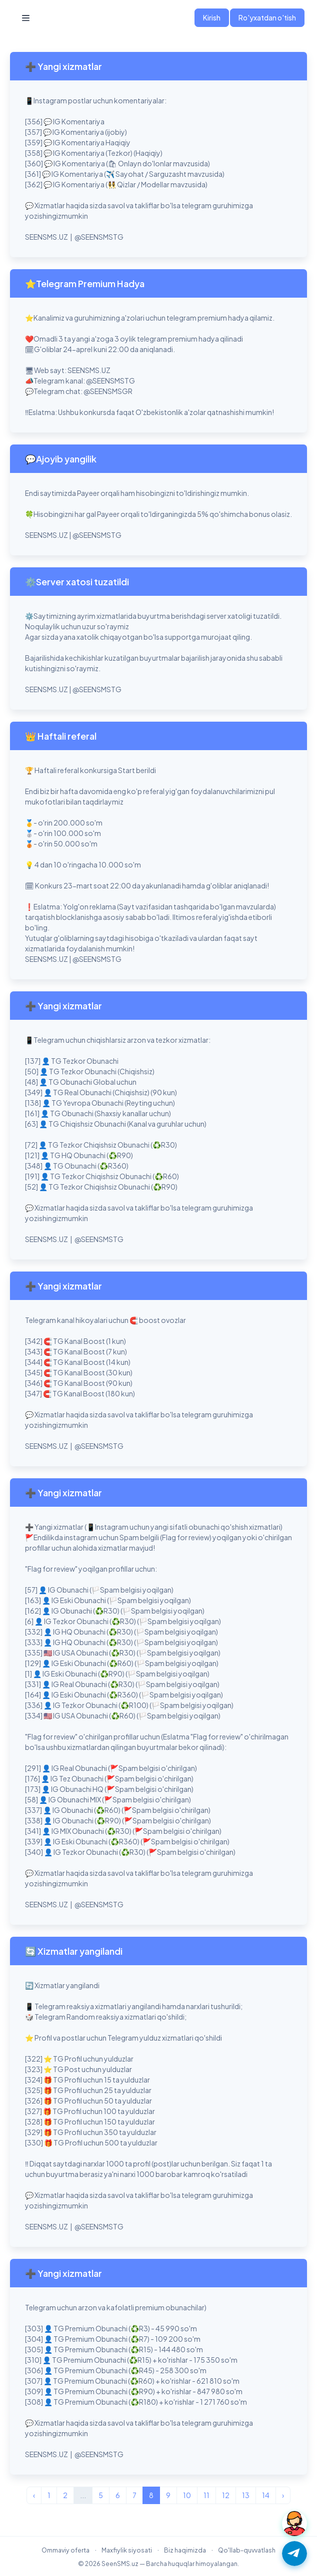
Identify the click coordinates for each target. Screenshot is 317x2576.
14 (266, 2495)
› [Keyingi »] (283, 2495)
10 (187, 2495)
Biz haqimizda (185, 2550)
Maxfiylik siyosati (127, 2550)
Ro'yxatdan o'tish (267, 17)
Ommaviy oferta (66, 2550)
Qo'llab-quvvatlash (247, 2550)
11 (207, 2495)
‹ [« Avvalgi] (34, 2495)
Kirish (211, 17)
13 (246, 2495)
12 (226, 2495)
